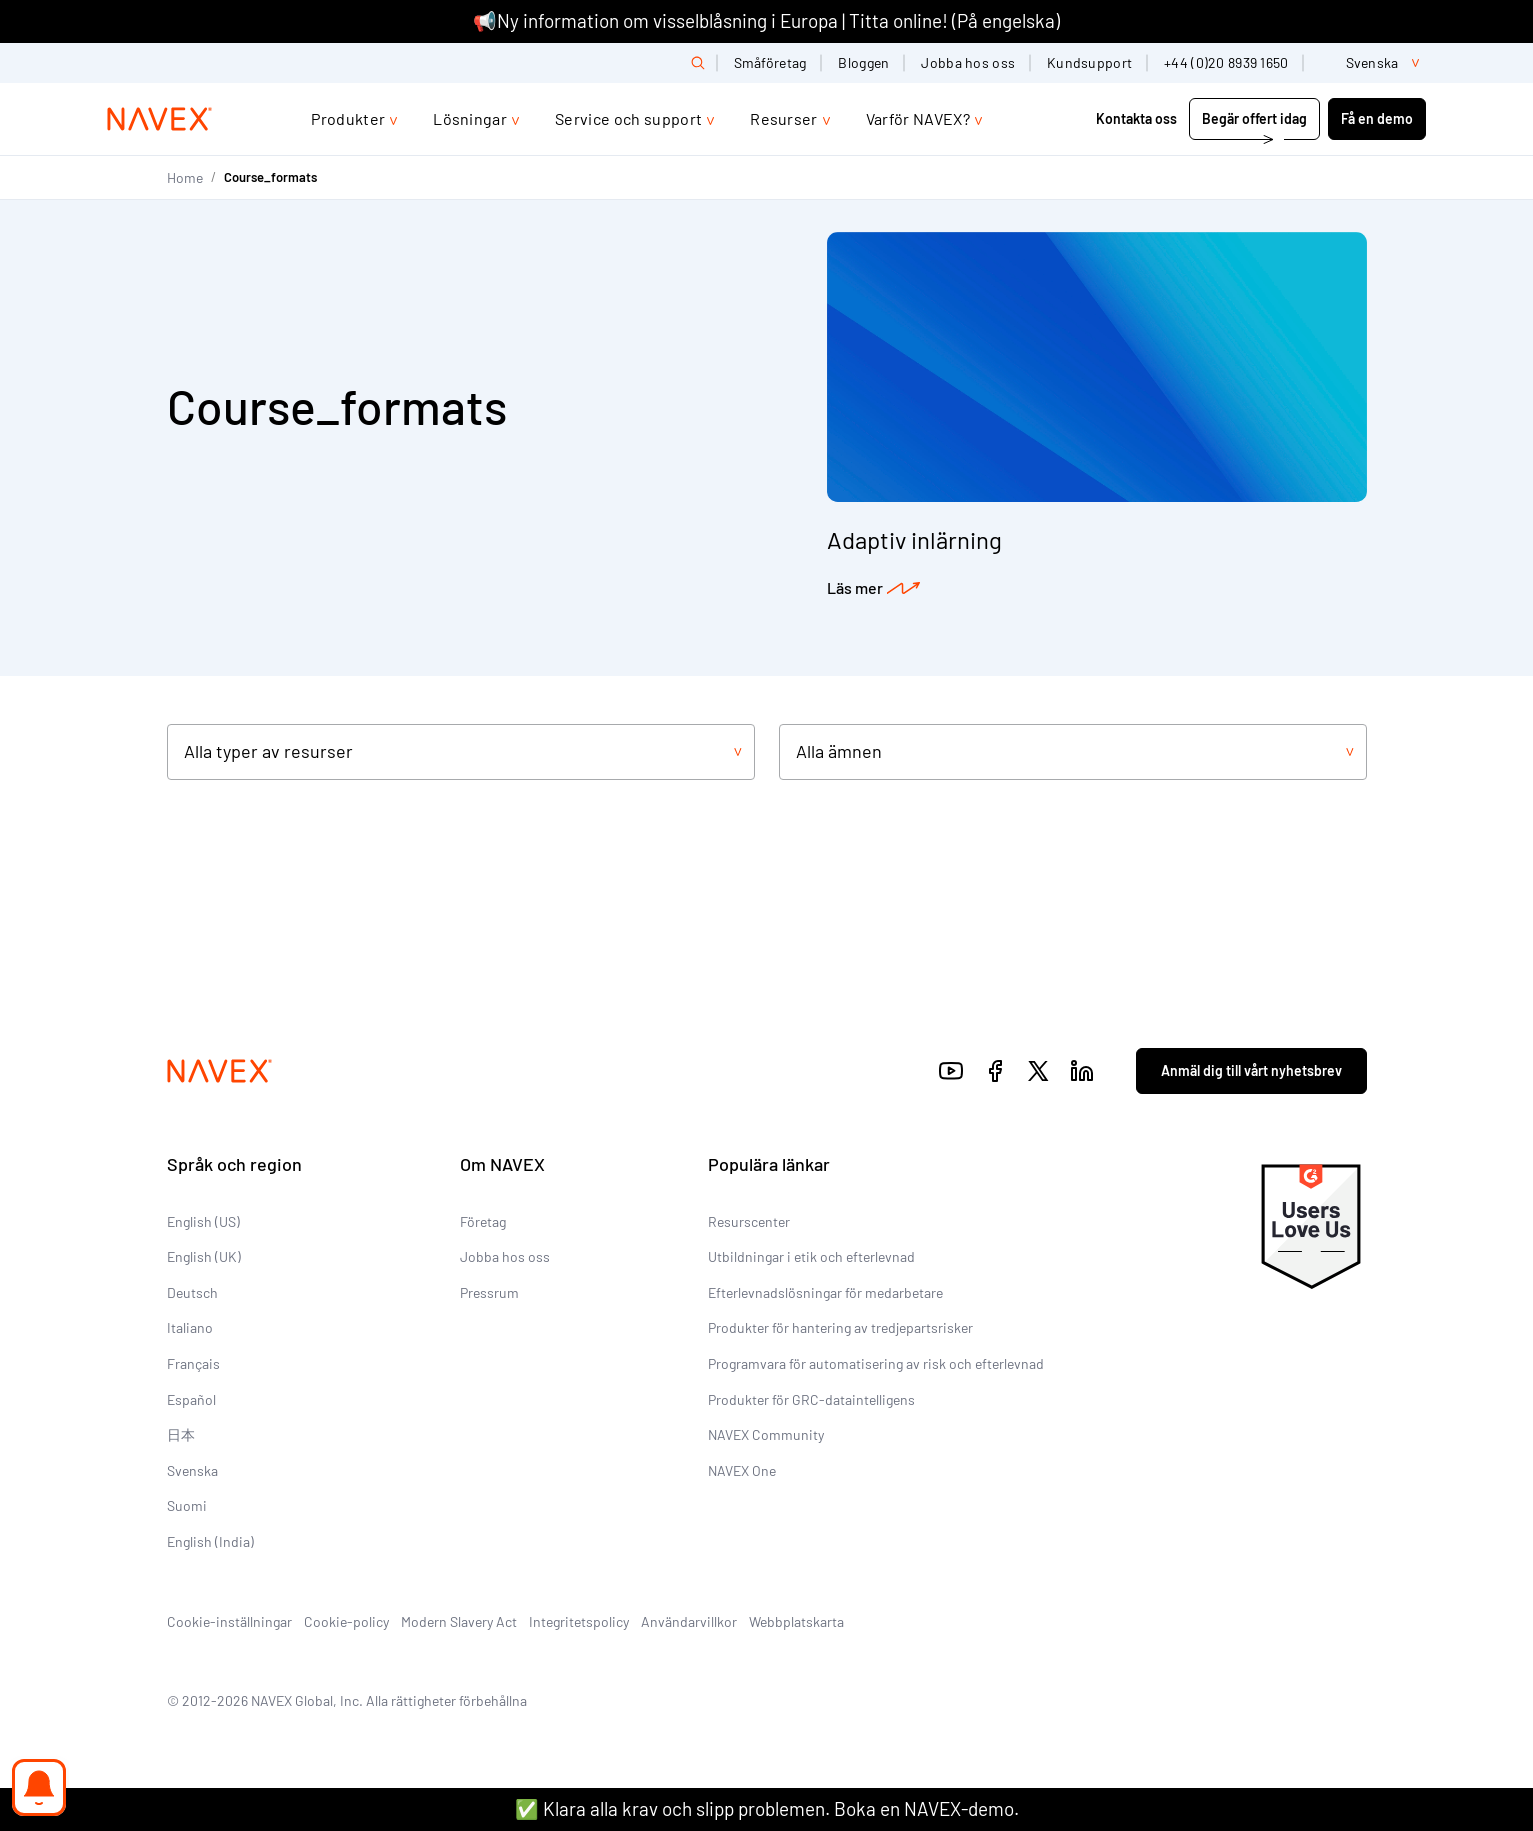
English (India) (210, 1541)
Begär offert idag (1254, 118)
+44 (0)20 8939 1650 (1226, 62)
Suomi (187, 1505)
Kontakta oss (1136, 118)
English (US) (203, 1221)
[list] (1373, 63)
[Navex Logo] (160, 119)
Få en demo (1377, 118)
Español (191, 1399)
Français (193, 1363)
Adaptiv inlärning (914, 539)
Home (185, 177)
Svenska (192, 1470)
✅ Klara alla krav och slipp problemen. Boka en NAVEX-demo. (767, 1808)
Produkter (348, 118)
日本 (181, 1434)
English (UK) (204, 1256)
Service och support (628, 118)
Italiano (190, 1327)
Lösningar (470, 118)
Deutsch (192, 1292)
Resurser (784, 118)
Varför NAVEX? (918, 118)
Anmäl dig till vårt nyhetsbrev (1251, 1070)
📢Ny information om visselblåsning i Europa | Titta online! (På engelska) (766, 20)
